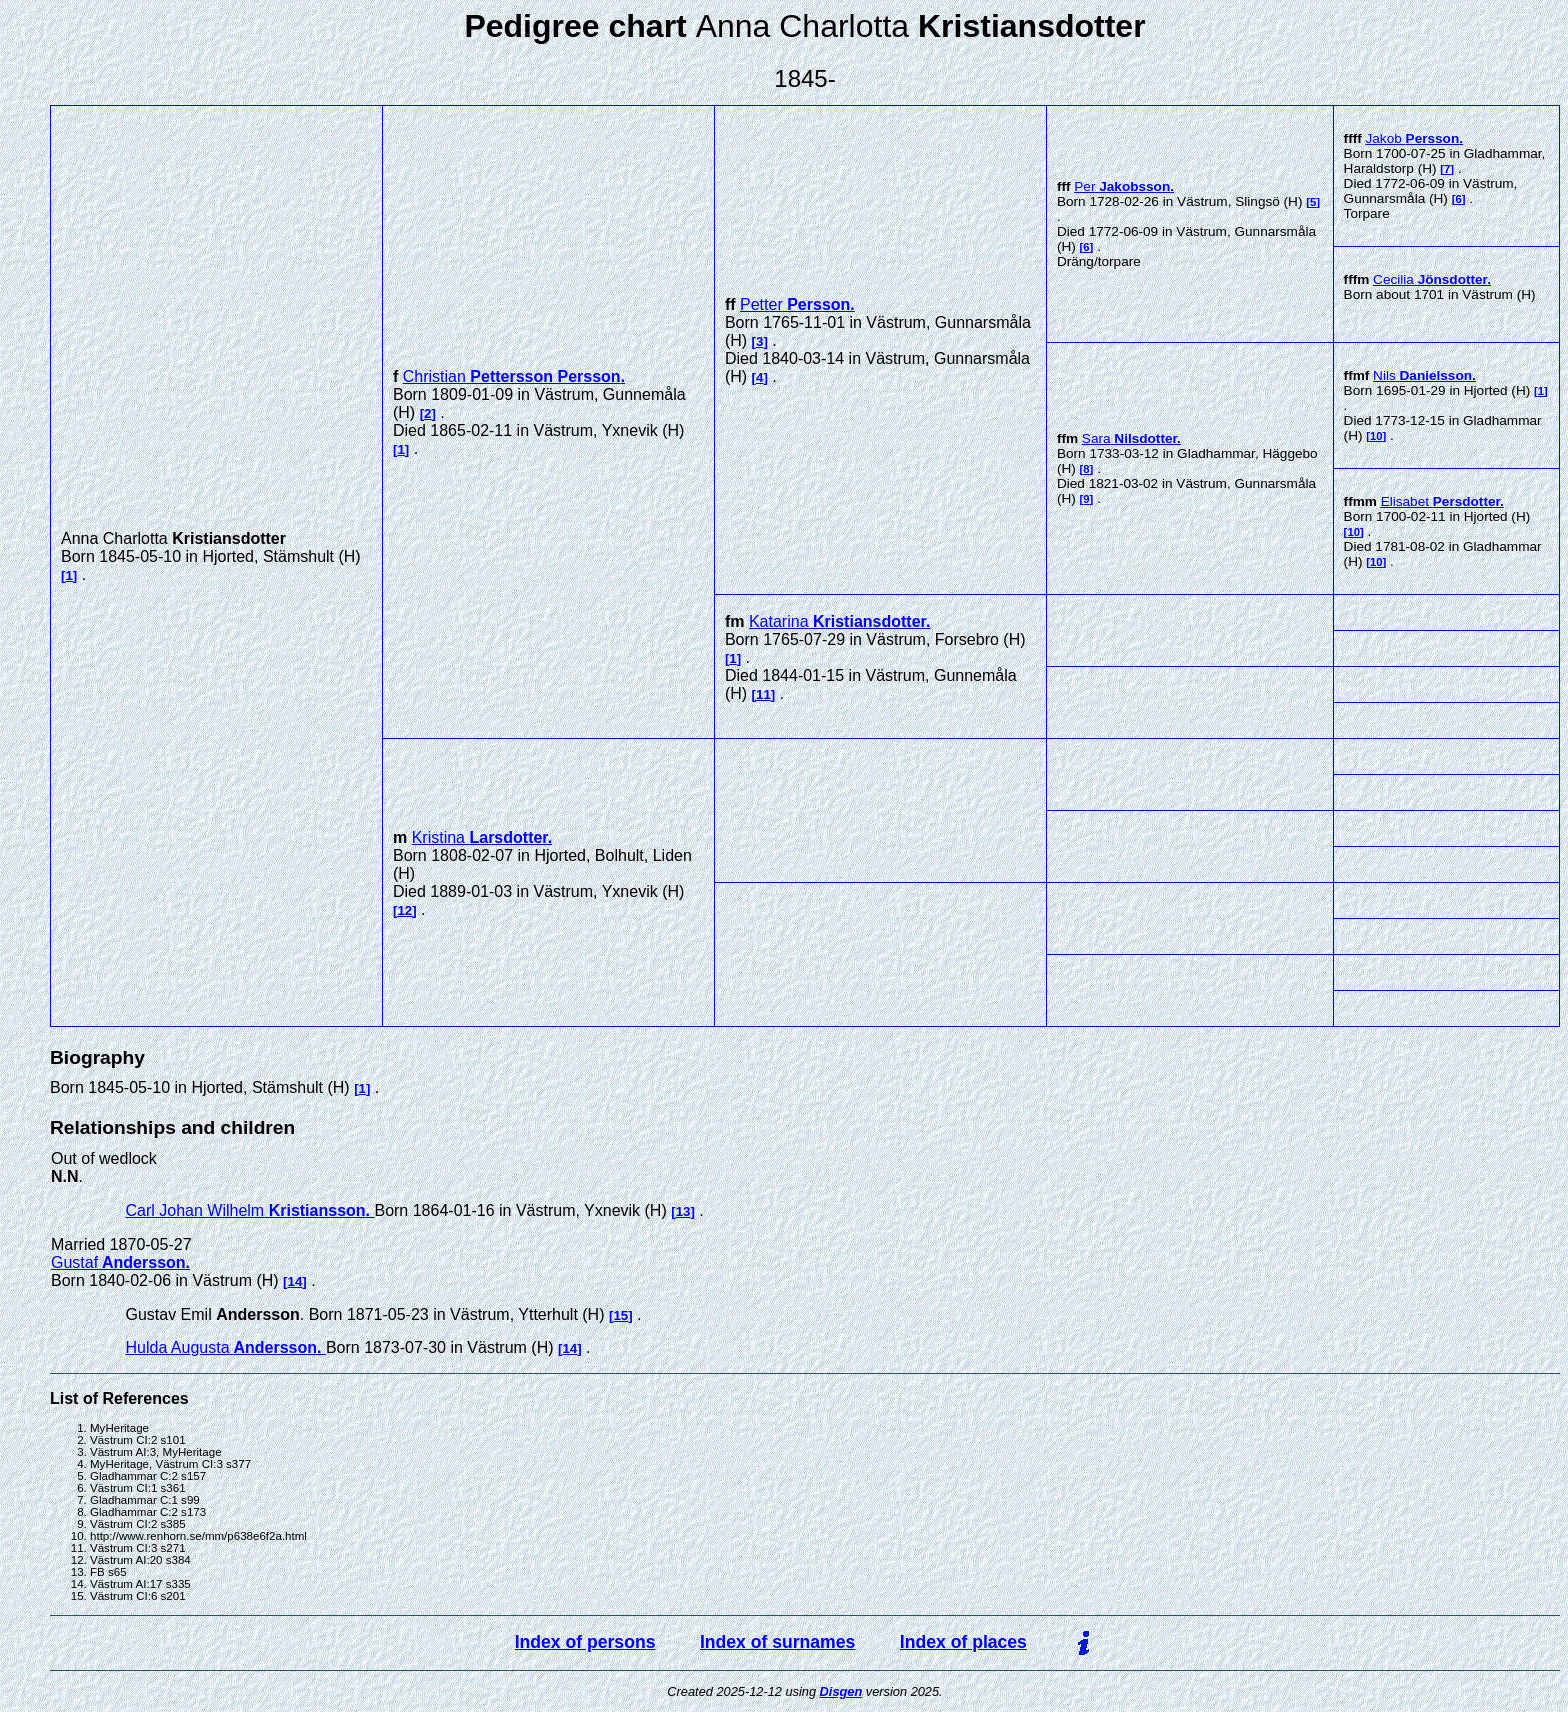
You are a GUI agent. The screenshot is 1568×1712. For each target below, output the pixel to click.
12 (404, 910)
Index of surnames (777, 1642)
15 (620, 1315)
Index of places (963, 1642)
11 (763, 694)
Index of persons (585, 1642)
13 (683, 1211)
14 (295, 1281)
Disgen (841, 1691)
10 (1376, 436)
